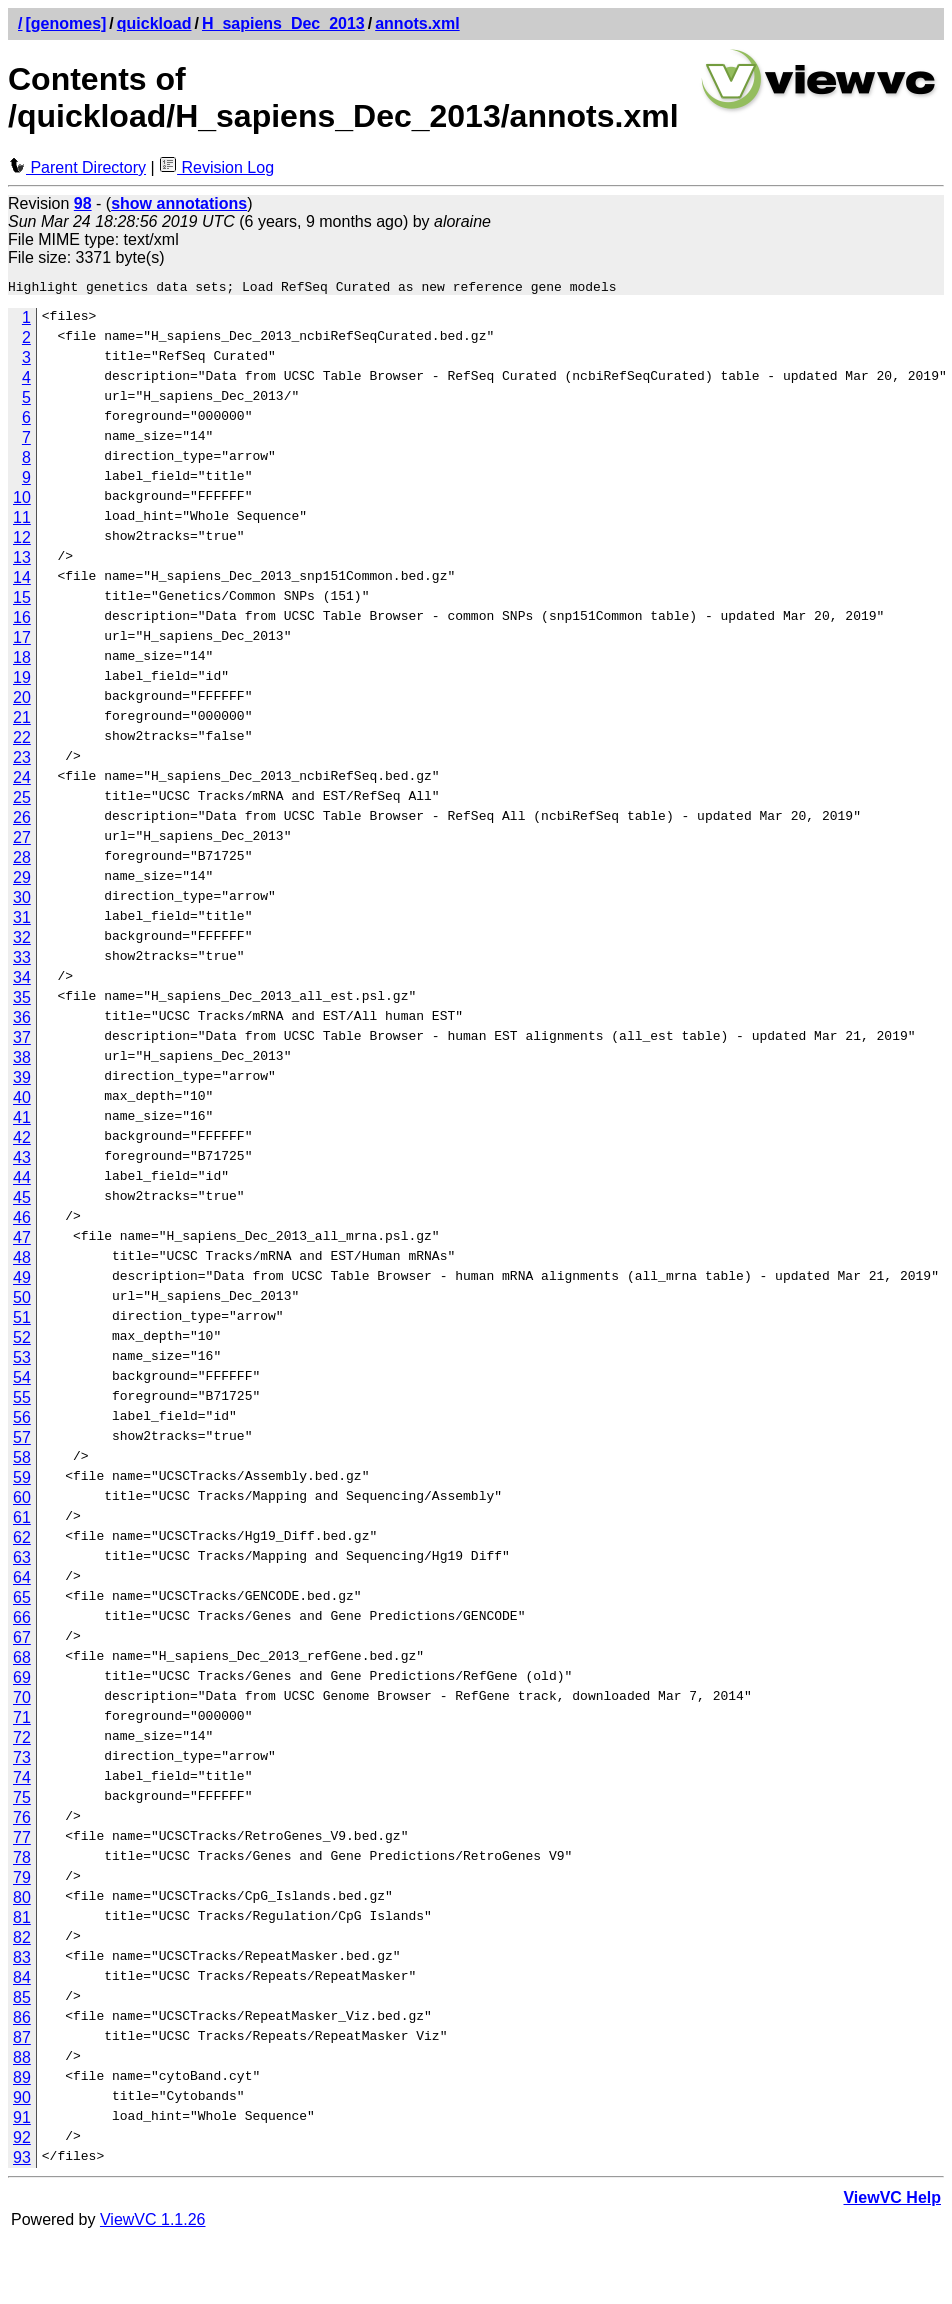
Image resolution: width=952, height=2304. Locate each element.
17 (22, 640)
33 (22, 960)
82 (22, 1940)
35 (22, 1000)
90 (22, 2100)
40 (22, 1100)
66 (22, 1620)
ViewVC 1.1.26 (153, 2222)
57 (22, 1440)
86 (22, 2020)
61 (22, 1520)
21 (22, 720)
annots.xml (417, 23)
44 (22, 1180)
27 (22, 840)
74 (22, 1780)
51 (22, 1320)
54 (22, 1380)
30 (22, 900)
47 (22, 1240)
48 (22, 1260)
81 (22, 1920)
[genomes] (65, 23)
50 (22, 1300)
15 (22, 600)
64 (22, 1580)
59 (22, 1480)
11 (22, 520)
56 (22, 1420)
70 (22, 1700)
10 (22, 500)
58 (22, 1460)
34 (22, 980)
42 (22, 1140)
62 (22, 1540)
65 (22, 1600)
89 (22, 2080)
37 (22, 1040)
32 (22, 940)
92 (22, 2140)
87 (22, 2040)
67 (22, 1640)
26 (22, 820)
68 (22, 1660)
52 (22, 1340)
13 (22, 560)
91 (22, 2120)
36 (22, 1020)
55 (22, 1400)
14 (22, 580)
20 (22, 700)
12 (22, 540)
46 (22, 1220)
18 (22, 660)
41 (22, 1120)
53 (22, 1360)
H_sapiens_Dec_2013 (283, 23)
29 (22, 880)
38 (22, 1060)
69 (22, 1680)
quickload (154, 23)
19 (22, 680)
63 (22, 1560)
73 (22, 1760)
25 (22, 800)
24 (22, 780)
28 (22, 860)
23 (22, 760)
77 (22, 1840)
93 (22, 2160)
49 (22, 1280)
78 (22, 1860)
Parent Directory (77, 167)
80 (22, 1900)
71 (22, 1720)
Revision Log (216, 167)
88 (22, 2060)
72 (22, 1740)
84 (22, 1980)
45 (22, 1200)
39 (22, 1080)
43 (22, 1160)
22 (22, 740)
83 (22, 1960)
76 (22, 1820)
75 (22, 1800)
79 (22, 1880)
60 (22, 1500)
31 (22, 920)
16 (22, 620)
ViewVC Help (892, 2200)
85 (22, 2000)
